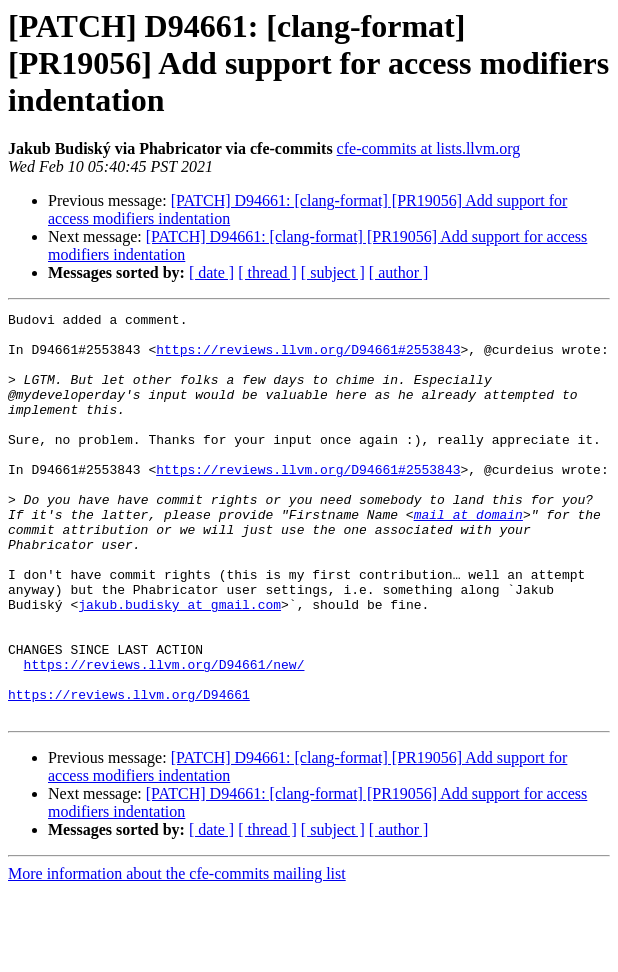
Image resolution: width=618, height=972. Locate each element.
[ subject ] (333, 272)
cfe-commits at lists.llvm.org (429, 148)
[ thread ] (267, 272)
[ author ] (399, 272)
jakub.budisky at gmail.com (179, 664)
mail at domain (468, 556)
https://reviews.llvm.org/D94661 (129, 772)
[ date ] (211, 272)
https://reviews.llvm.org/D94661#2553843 (308, 358)
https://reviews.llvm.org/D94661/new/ (164, 736)
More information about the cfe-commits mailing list (177, 954)
